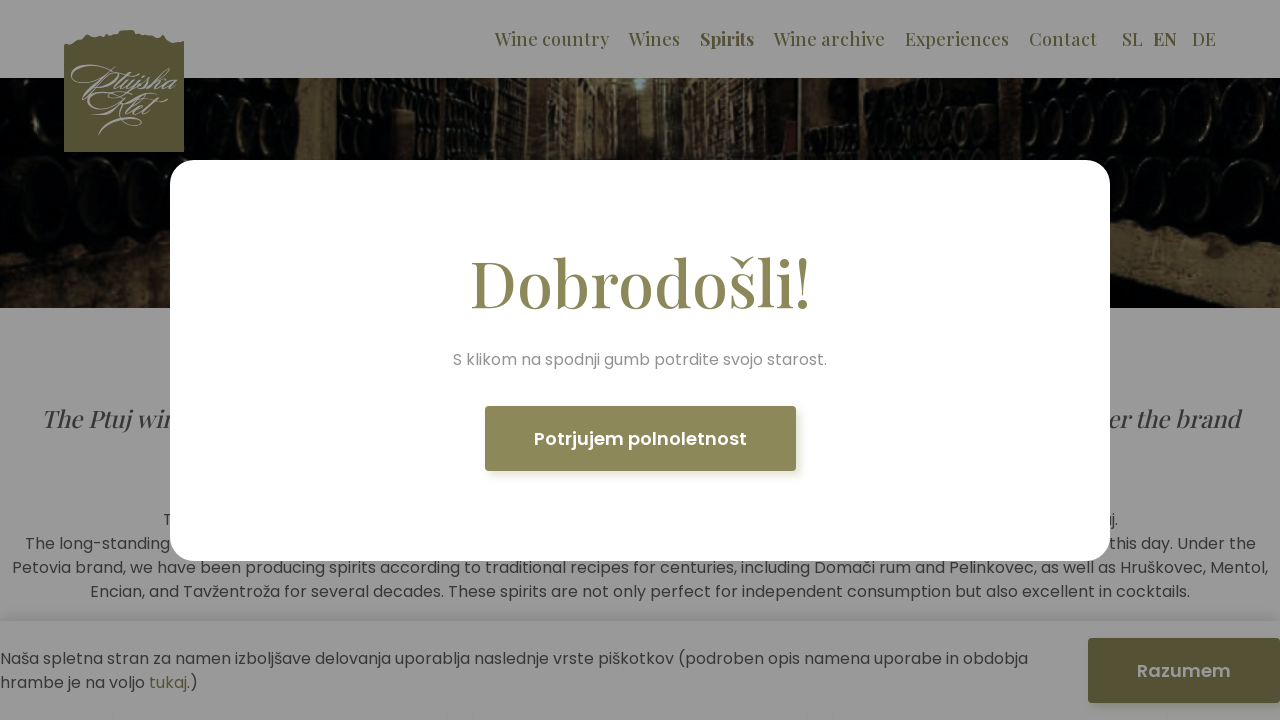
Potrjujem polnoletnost (640, 438)
